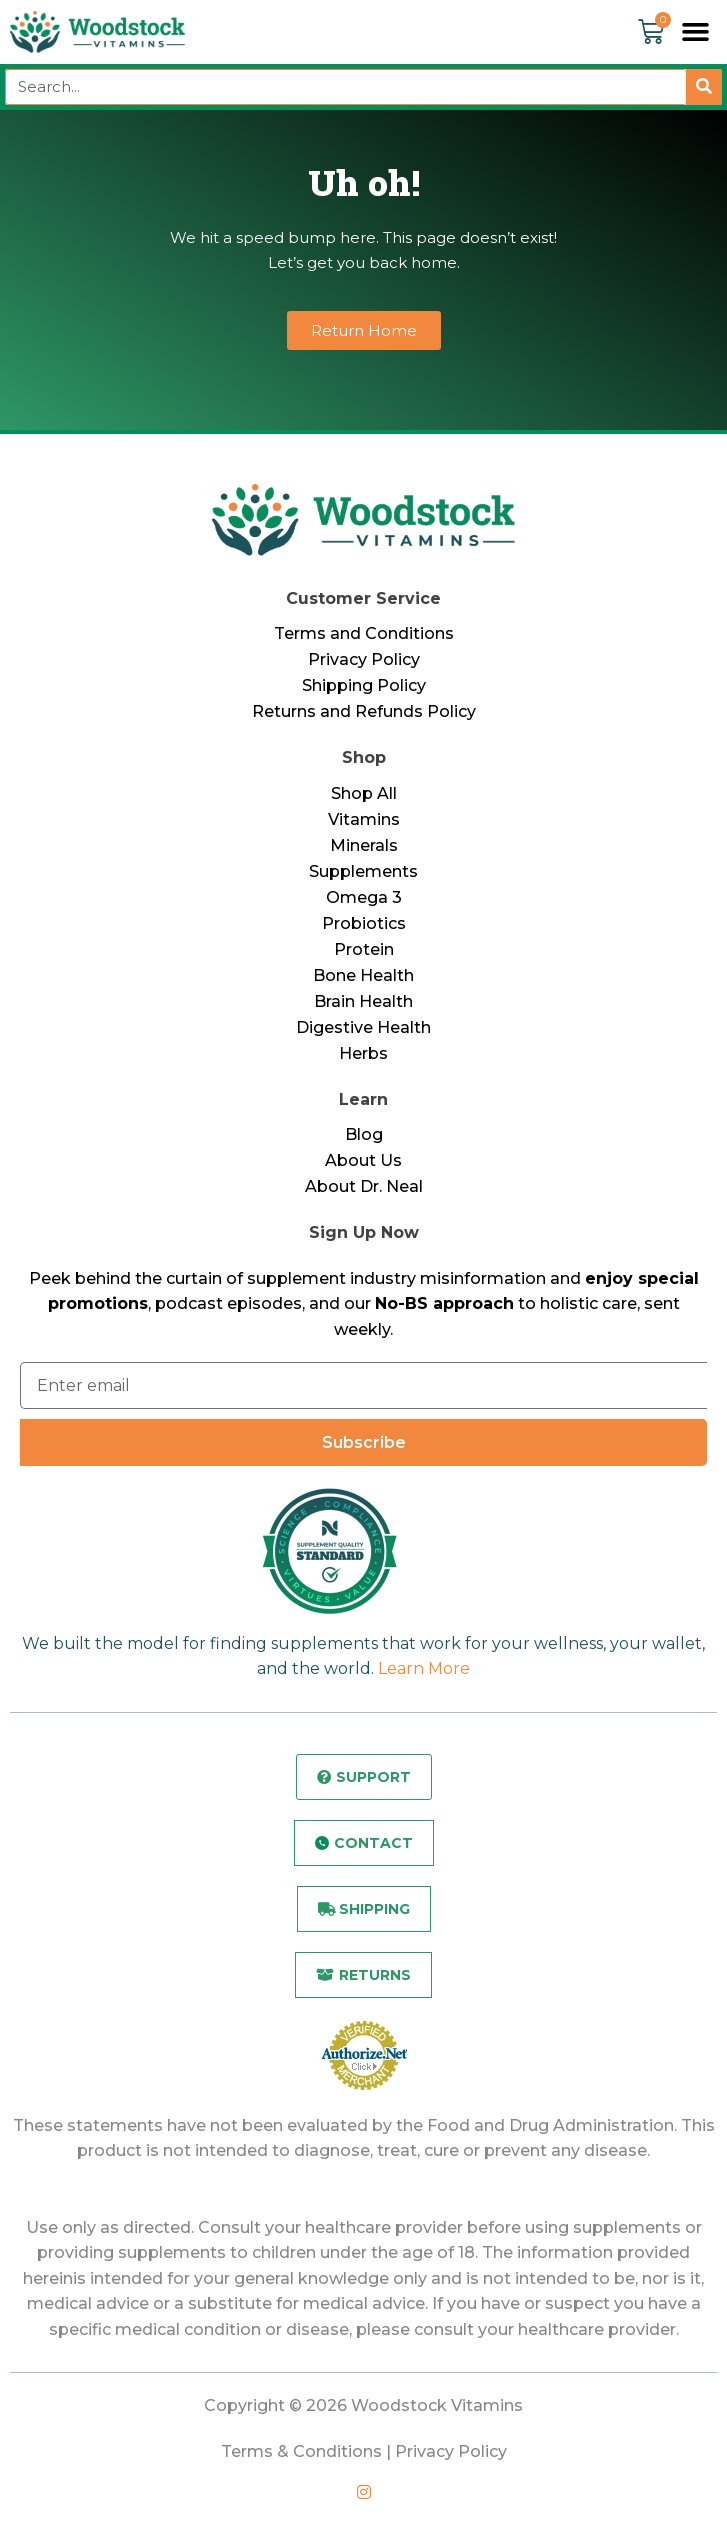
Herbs (363, 1053)
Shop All (364, 793)
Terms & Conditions (301, 2451)
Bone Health (363, 975)
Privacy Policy (364, 659)
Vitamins (364, 819)
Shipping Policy (364, 685)
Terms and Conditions (364, 633)
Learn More (424, 1668)
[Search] (704, 87)
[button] (696, 32)
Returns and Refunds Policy (364, 711)
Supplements (363, 871)
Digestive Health (363, 1027)
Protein (364, 949)
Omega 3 (364, 897)
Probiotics (364, 923)
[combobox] (345, 87)
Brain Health (363, 1001)
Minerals (364, 845)
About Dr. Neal (364, 1186)
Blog (364, 1134)
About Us (363, 1160)
